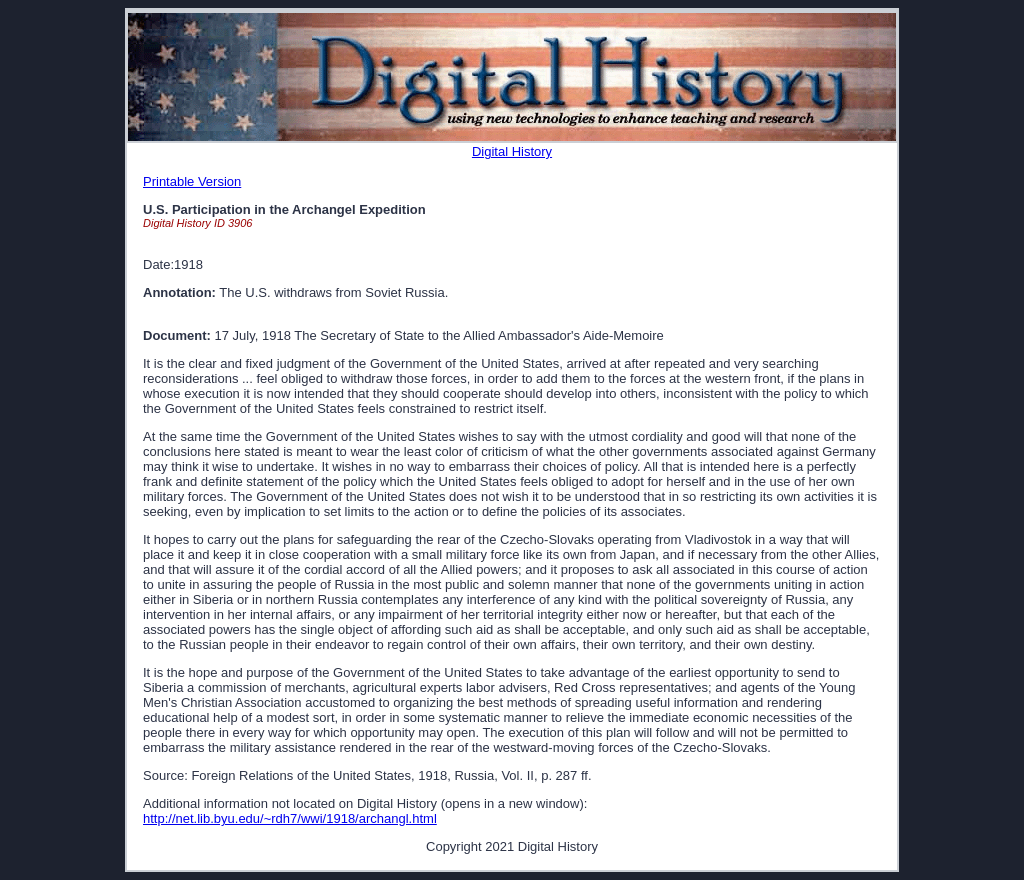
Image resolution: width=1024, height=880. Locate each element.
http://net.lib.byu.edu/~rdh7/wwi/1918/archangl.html (290, 818)
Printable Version (192, 181)
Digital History (512, 151)
